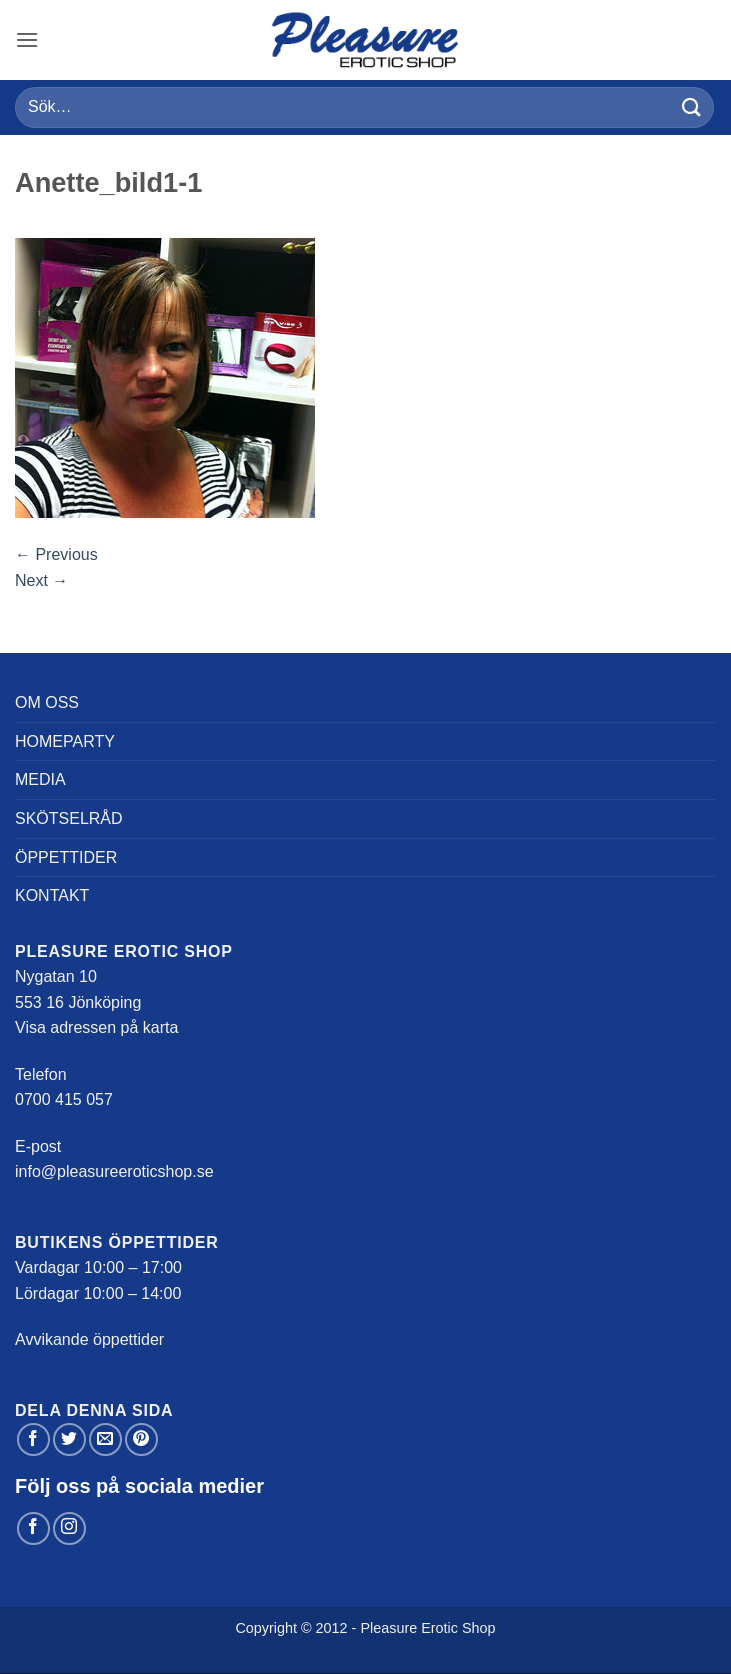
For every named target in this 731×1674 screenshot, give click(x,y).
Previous (56, 554)
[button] (27, 39)
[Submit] (692, 107)
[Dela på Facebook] (33, 1439)
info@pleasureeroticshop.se (114, 1171)
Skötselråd (69, 818)
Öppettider (66, 857)
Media (40, 779)
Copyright (266, 1628)
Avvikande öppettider (89, 1339)
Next (41, 580)
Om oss (47, 702)
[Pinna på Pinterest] (141, 1439)
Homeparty (65, 741)
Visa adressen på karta (96, 1027)
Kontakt (52, 895)
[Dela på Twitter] (69, 1439)
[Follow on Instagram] (69, 1528)
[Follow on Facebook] (33, 1528)
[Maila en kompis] (105, 1439)
